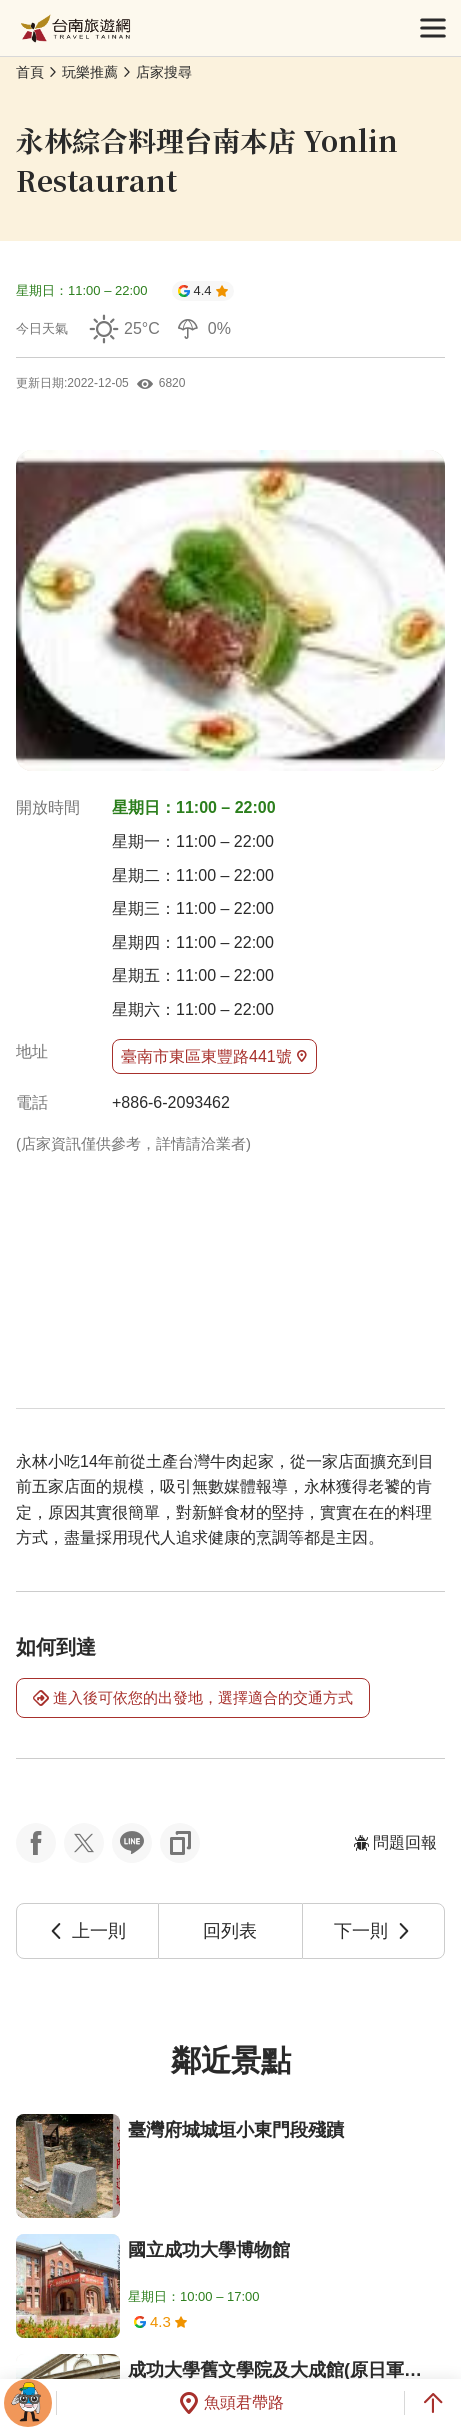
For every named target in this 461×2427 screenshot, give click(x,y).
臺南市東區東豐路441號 (214, 1057)
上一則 (87, 1931)
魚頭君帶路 (231, 2403)
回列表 (230, 1931)
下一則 (373, 1931)
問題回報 (395, 1842)
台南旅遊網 (75, 28)
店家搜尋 (164, 72)
